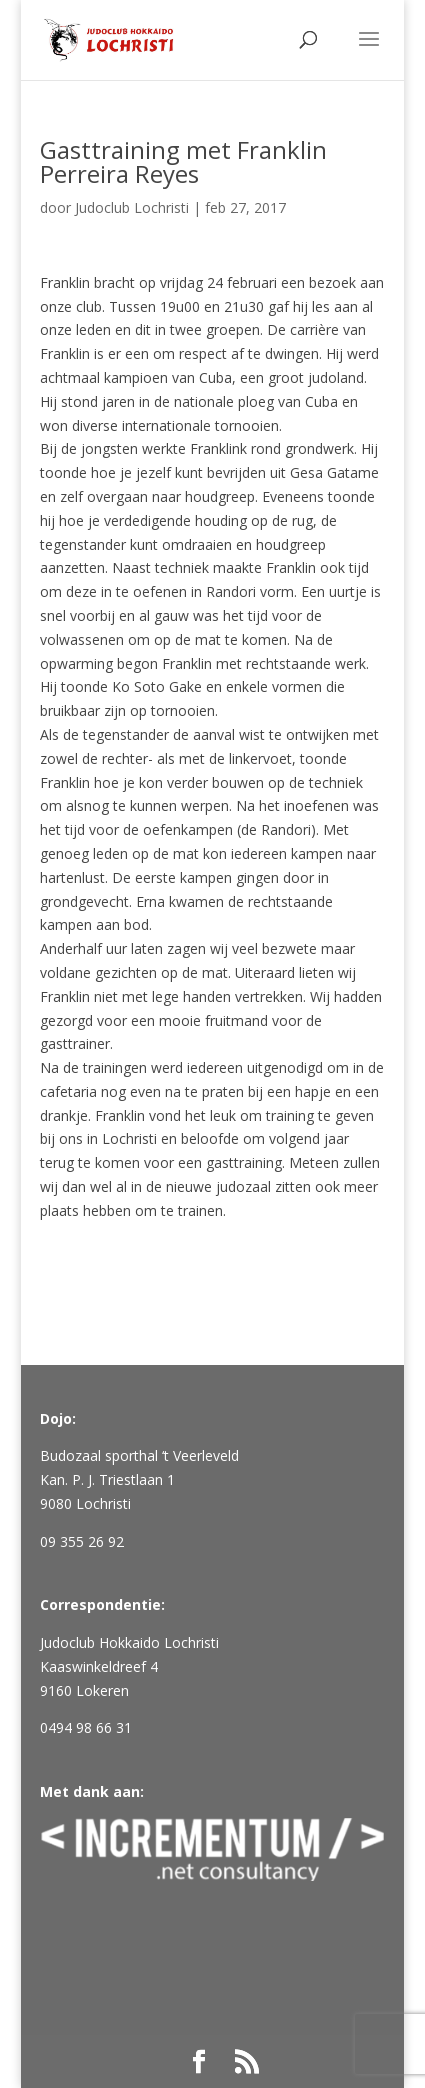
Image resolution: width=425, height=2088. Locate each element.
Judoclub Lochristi (132, 207)
